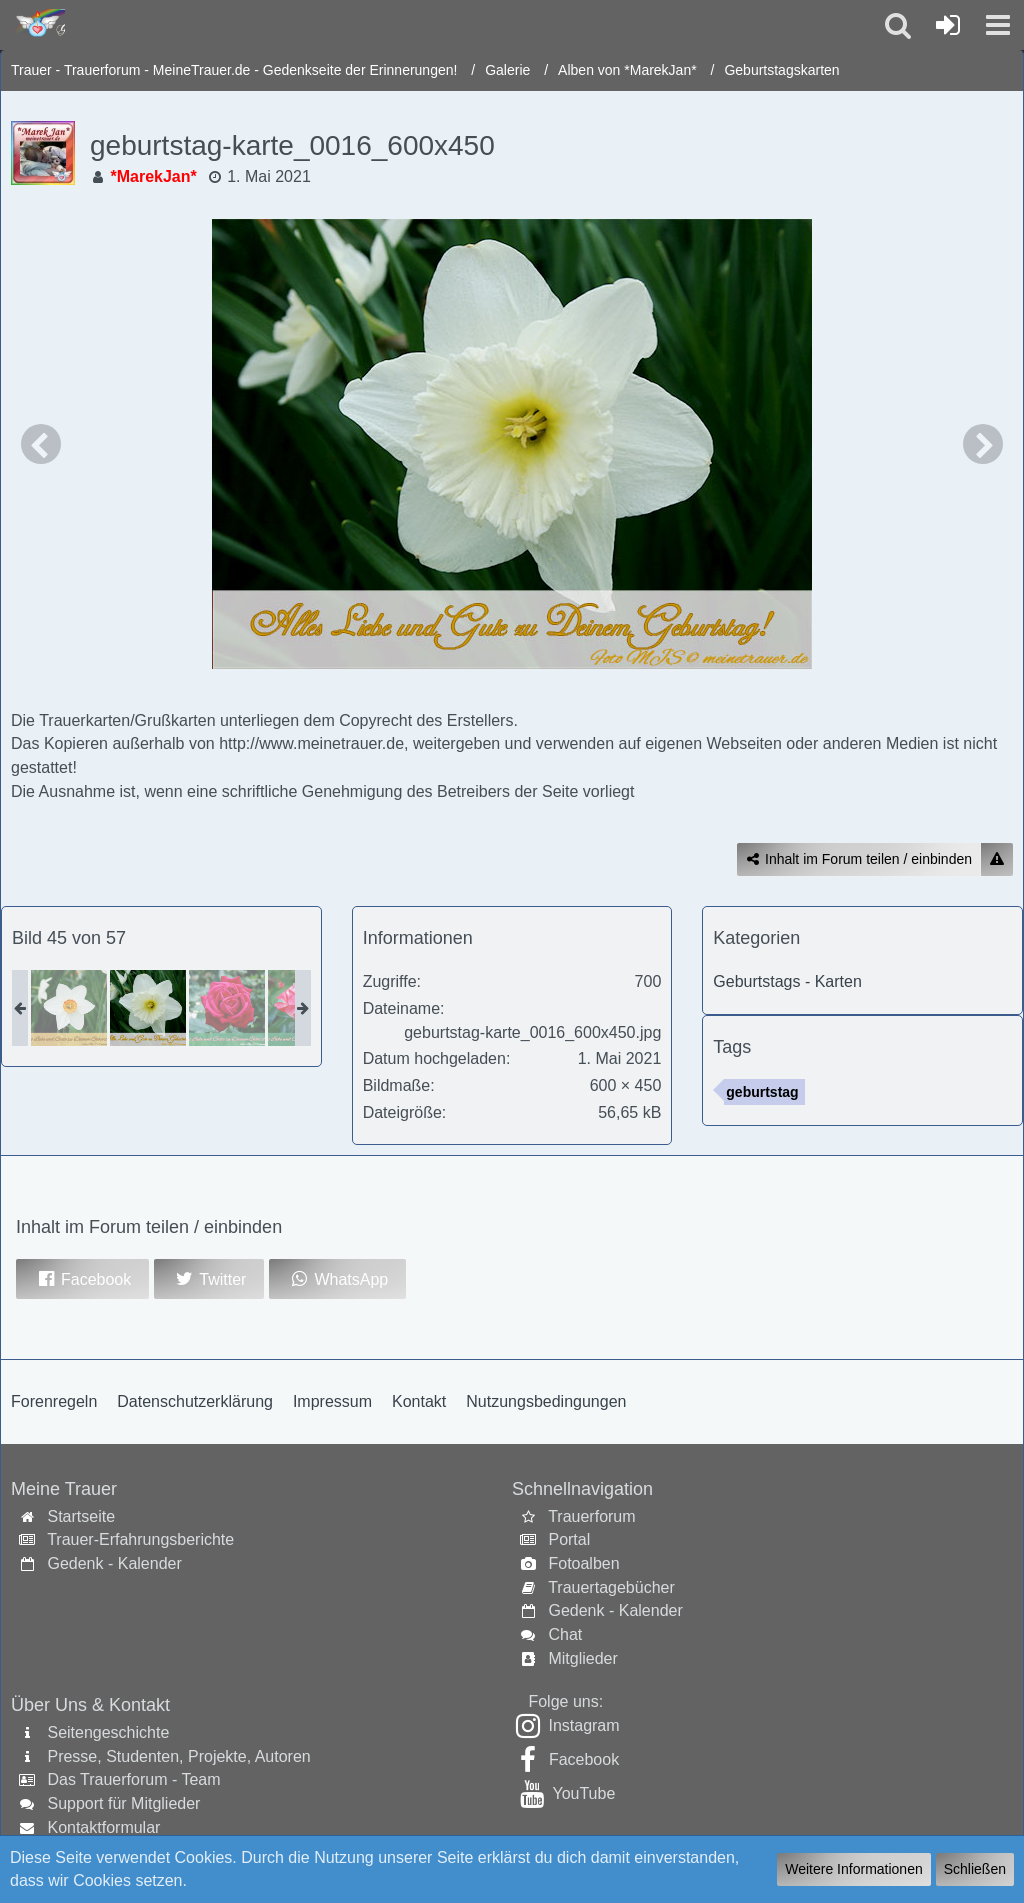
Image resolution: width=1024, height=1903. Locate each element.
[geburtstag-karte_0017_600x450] (69, 1008)
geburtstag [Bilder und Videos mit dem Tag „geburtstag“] (762, 1092)
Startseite (81, 1516)
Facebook (584, 1759)
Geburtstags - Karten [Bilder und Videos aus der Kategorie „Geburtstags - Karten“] (787, 981)
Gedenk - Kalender (114, 1563)
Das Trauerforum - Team (133, 1779)
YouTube (583, 1793)
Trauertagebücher (611, 1587)
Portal (569, 1539)
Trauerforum (591, 1516)
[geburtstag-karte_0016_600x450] (148, 1008)
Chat (565, 1634)
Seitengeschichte (108, 1732)
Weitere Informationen (853, 1869)
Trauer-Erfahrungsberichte (140, 1539)
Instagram (583, 1725)
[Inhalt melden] (997, 859)
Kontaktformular (103, 1827)
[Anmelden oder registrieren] (948, 25)
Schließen (975, 1869)
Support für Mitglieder (123, 1803)
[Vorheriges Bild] (41, 444)
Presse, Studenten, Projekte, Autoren (178, 1756)
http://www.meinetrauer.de (311, 743)
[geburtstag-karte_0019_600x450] (227, 1008)
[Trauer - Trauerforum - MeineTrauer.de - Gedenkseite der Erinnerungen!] (37, 24)
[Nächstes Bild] (983, 444)
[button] (998, 25)
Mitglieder (582, 1658)
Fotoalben (583, 1563)
